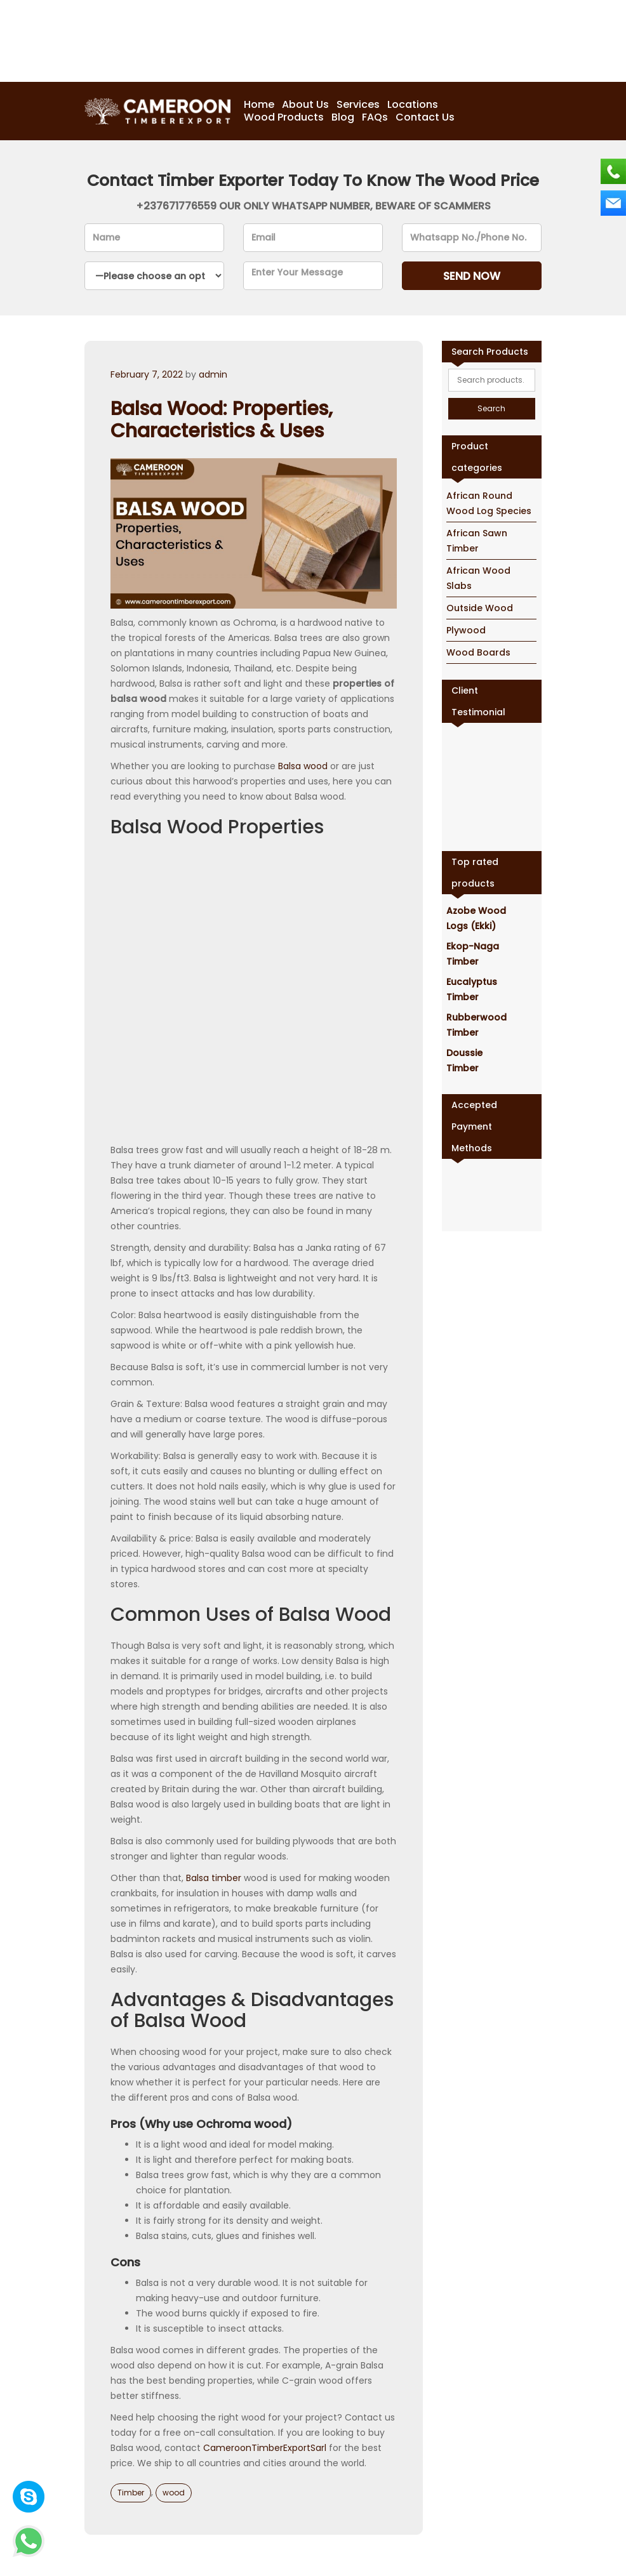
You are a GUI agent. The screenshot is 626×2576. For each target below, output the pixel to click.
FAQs (375, 117)
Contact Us (425, 117)
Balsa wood (303, 766)
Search (491, 408)
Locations (412, 104)
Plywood (466, 630)
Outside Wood (479, 608)
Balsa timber (213, 1878)
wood (174, 2492)
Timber (130, 2492)
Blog (342, 117)
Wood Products (284, 117)
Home (259, 104)
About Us (305, 104)
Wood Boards (478, 652)
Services (358, 104)
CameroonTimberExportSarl (264, 2447)
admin (213, 374)
